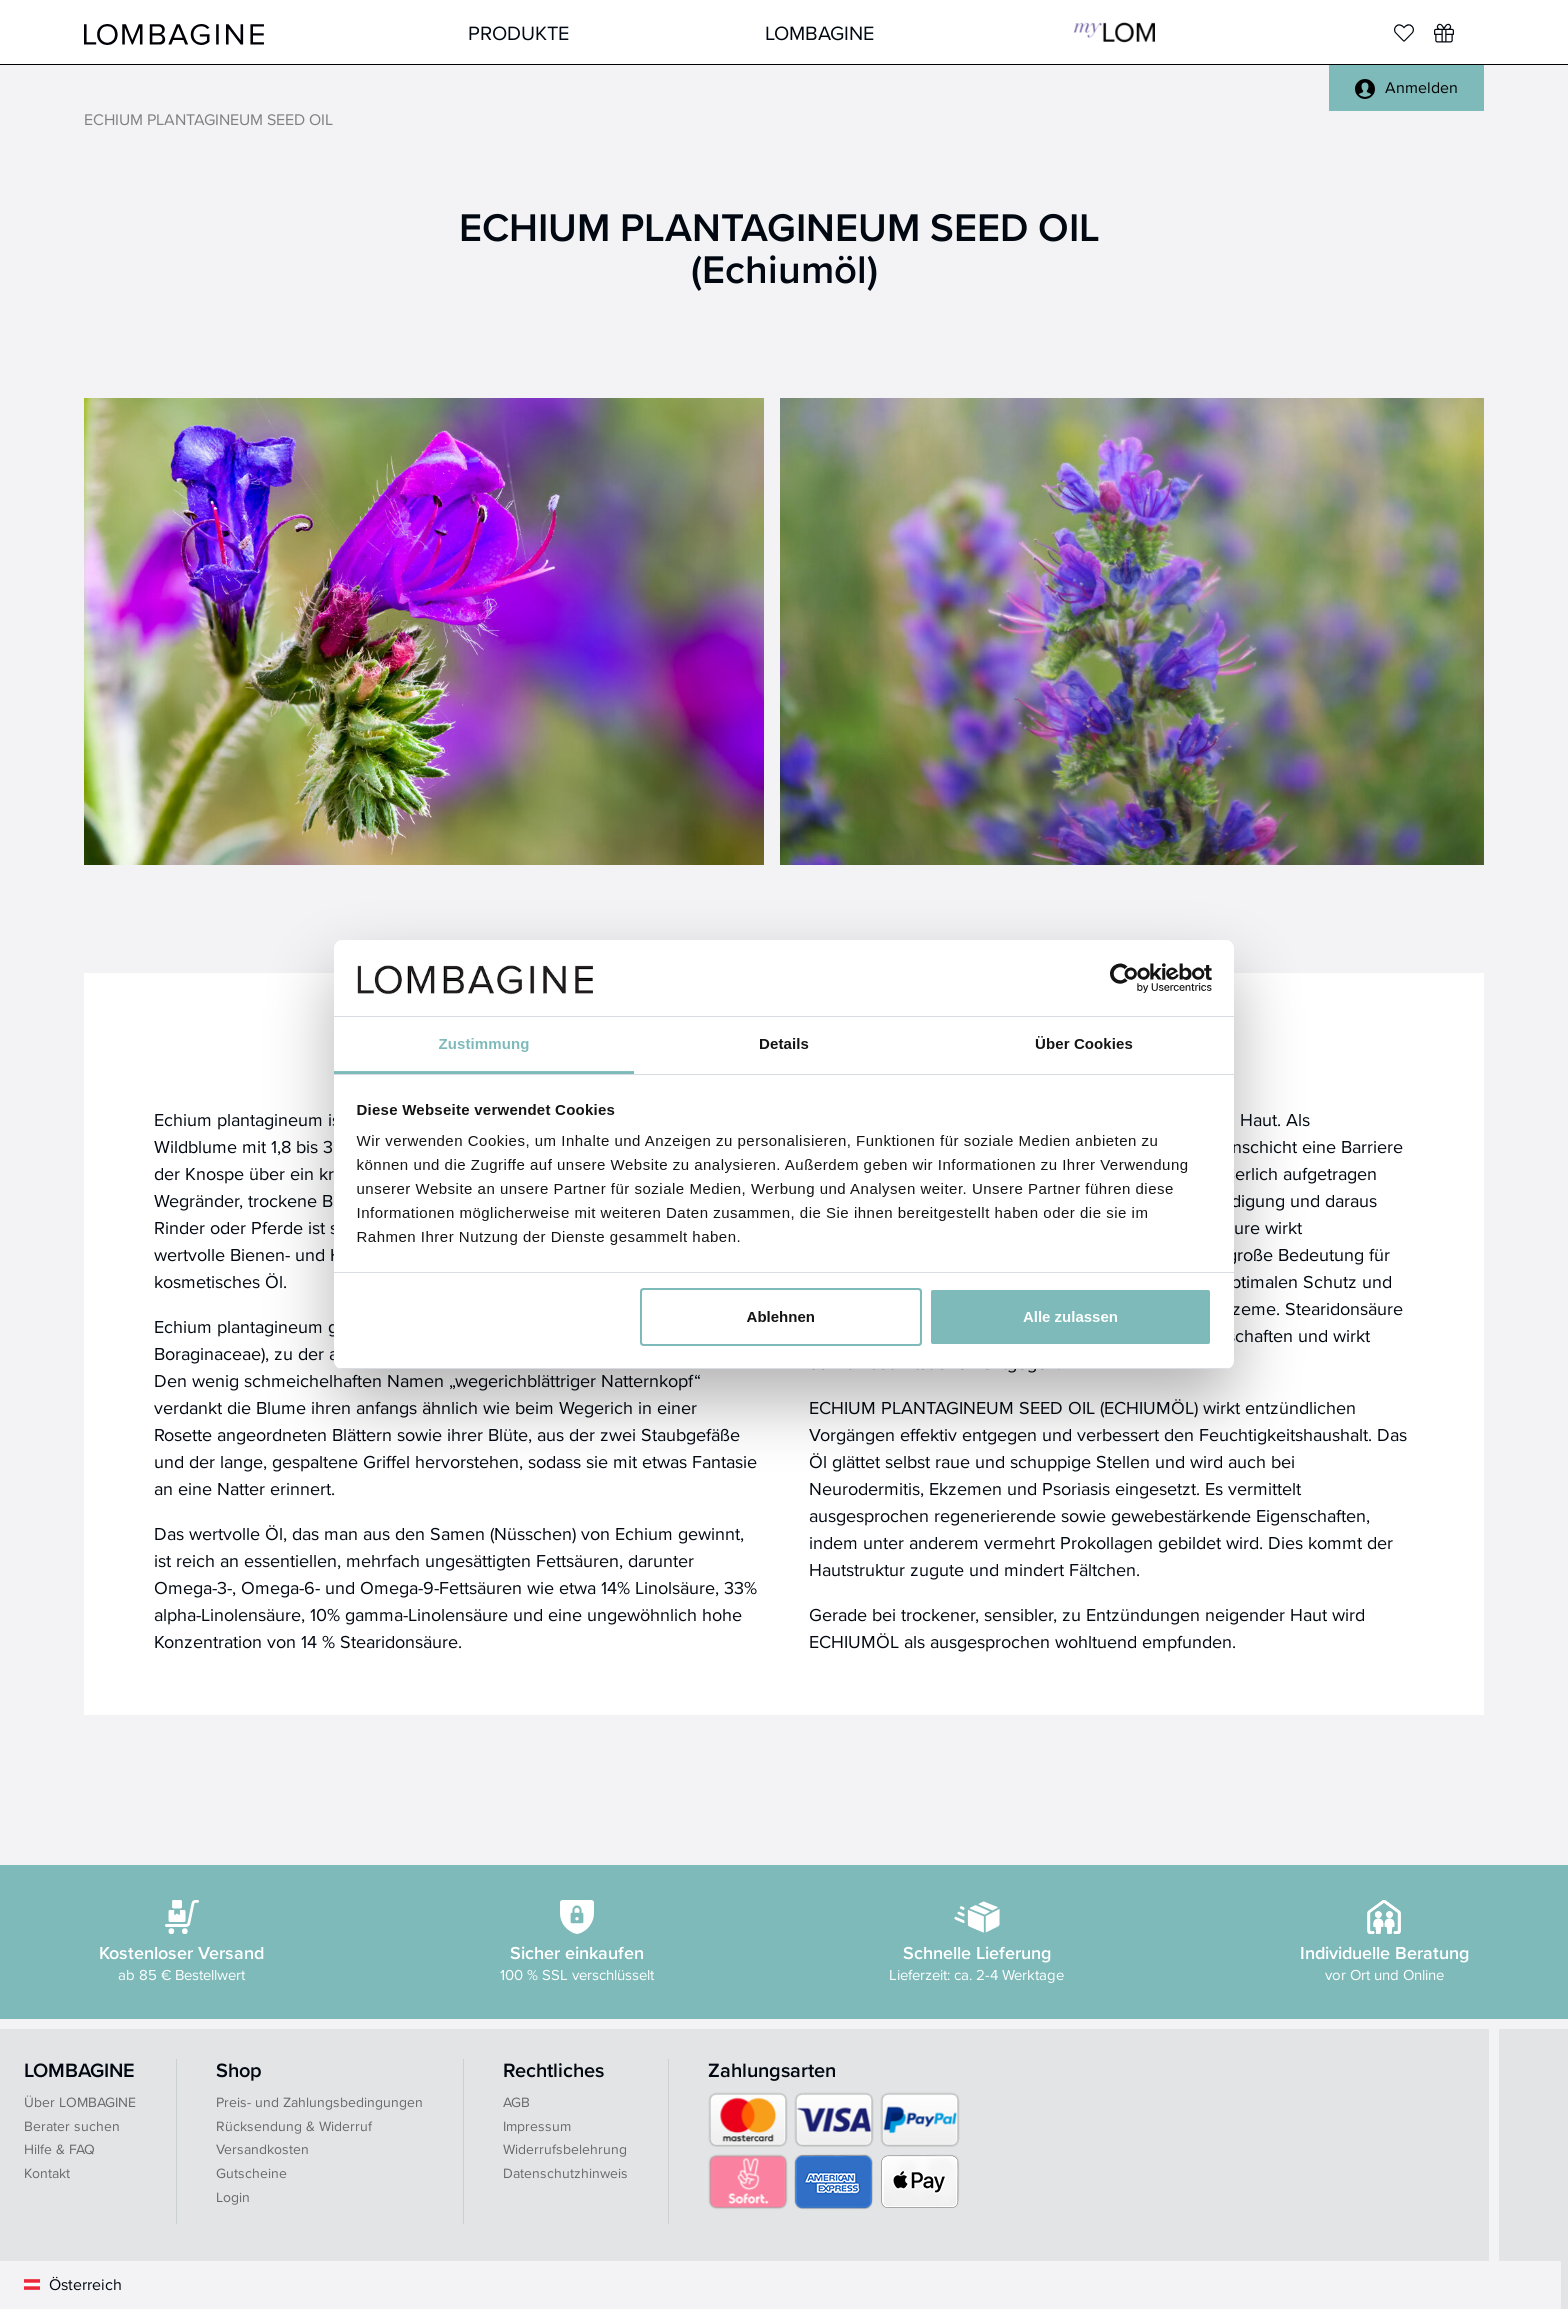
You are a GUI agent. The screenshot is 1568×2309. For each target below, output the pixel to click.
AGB (516, 2102)
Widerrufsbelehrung (565, 2149)
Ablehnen (781, 1316)
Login (233, 2197)
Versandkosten (262, 2149)
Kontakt (47, 2173)
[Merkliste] (1404, 33)
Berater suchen (72, 2126)
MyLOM (1114, 32)
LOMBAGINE (819, 32)
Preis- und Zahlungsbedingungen (319, 2102)
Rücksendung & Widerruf (294, 2126)
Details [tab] (784, 1043)
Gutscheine (251, 2173)
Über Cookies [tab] (1084, 1043)
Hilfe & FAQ (59, 2149)
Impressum (537, 2126)
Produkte (518, 32)
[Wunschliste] (1444, 33)
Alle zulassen (1070, 1316)
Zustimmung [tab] (484, 1043)
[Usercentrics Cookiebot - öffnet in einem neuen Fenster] (1124, 978)
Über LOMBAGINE (80, 2102)
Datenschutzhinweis (565, 2173)
